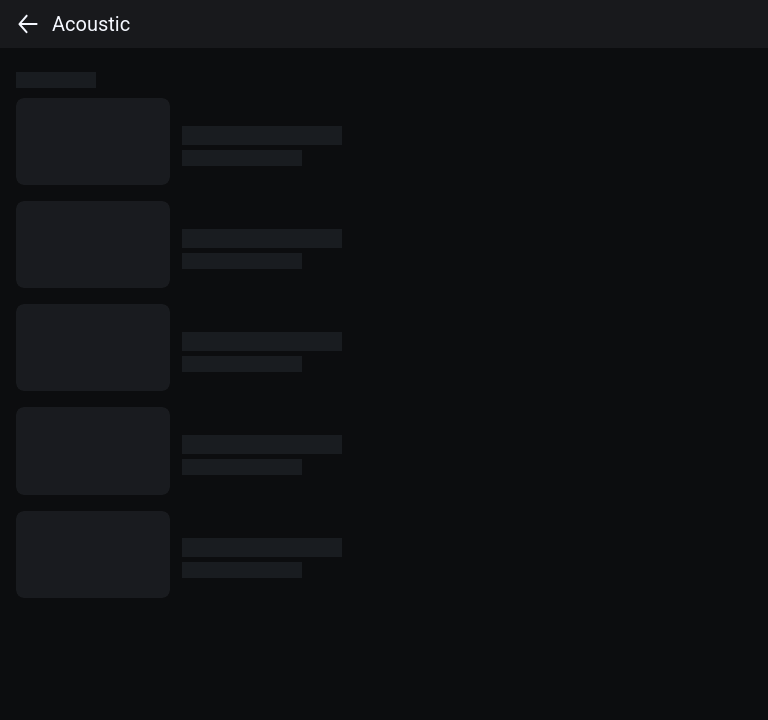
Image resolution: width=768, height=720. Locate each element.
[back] (28, 24)
